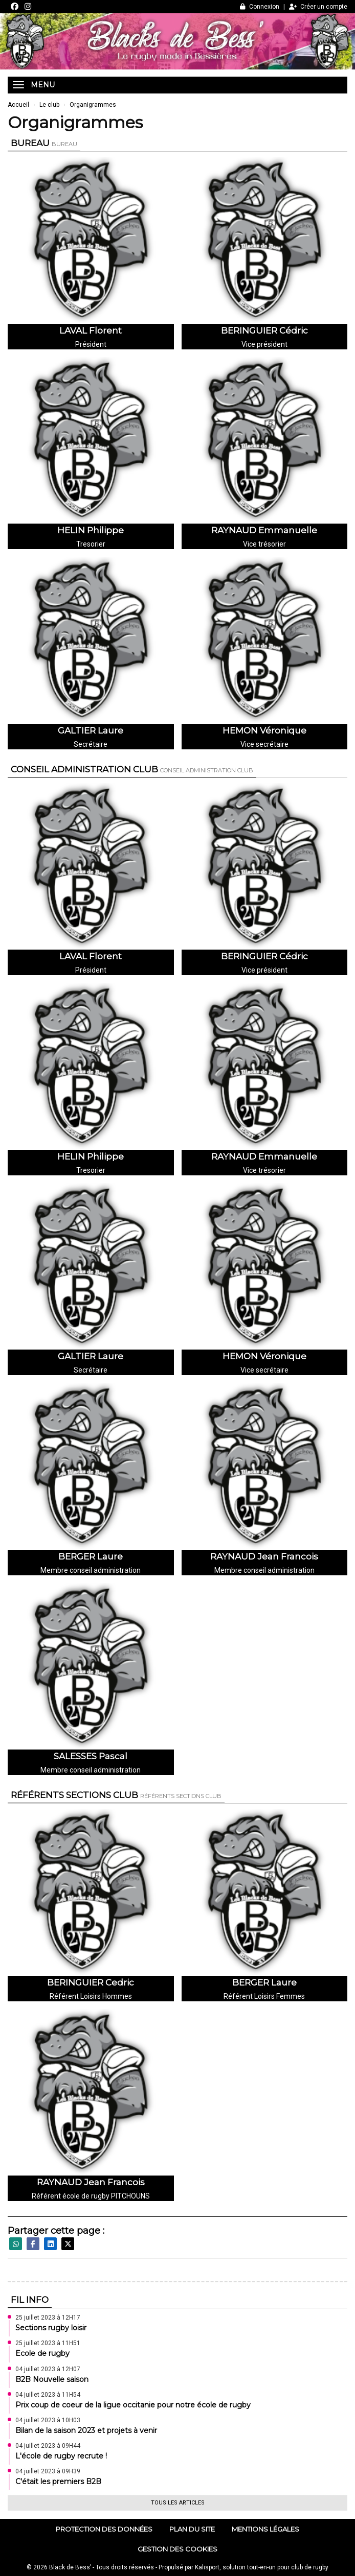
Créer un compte (318, 6)
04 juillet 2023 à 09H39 (47, 2471)
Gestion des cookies (177, 2549)
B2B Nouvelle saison (51, 2379)
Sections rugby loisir (50, 2327)
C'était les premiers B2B (58, 2481)
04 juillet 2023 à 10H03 (47, 2420)
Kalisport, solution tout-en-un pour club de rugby (261, 2567)
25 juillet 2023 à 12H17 (47, 2317)
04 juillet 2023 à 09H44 (47, 2445)
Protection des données (104, 2529)
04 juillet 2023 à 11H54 (47, 2394)
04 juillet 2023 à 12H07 (47, 2369)
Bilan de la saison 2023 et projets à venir (86, 2430)
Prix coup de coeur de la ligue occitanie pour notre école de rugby (133, 2404)
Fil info (30, 2300)
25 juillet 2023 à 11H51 (47, 2343)
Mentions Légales (265, 2529)
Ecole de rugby (42, 2353)
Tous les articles (178, 2502)
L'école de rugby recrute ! (61, 2456)
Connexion (259, 6)
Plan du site (192, 2529)
